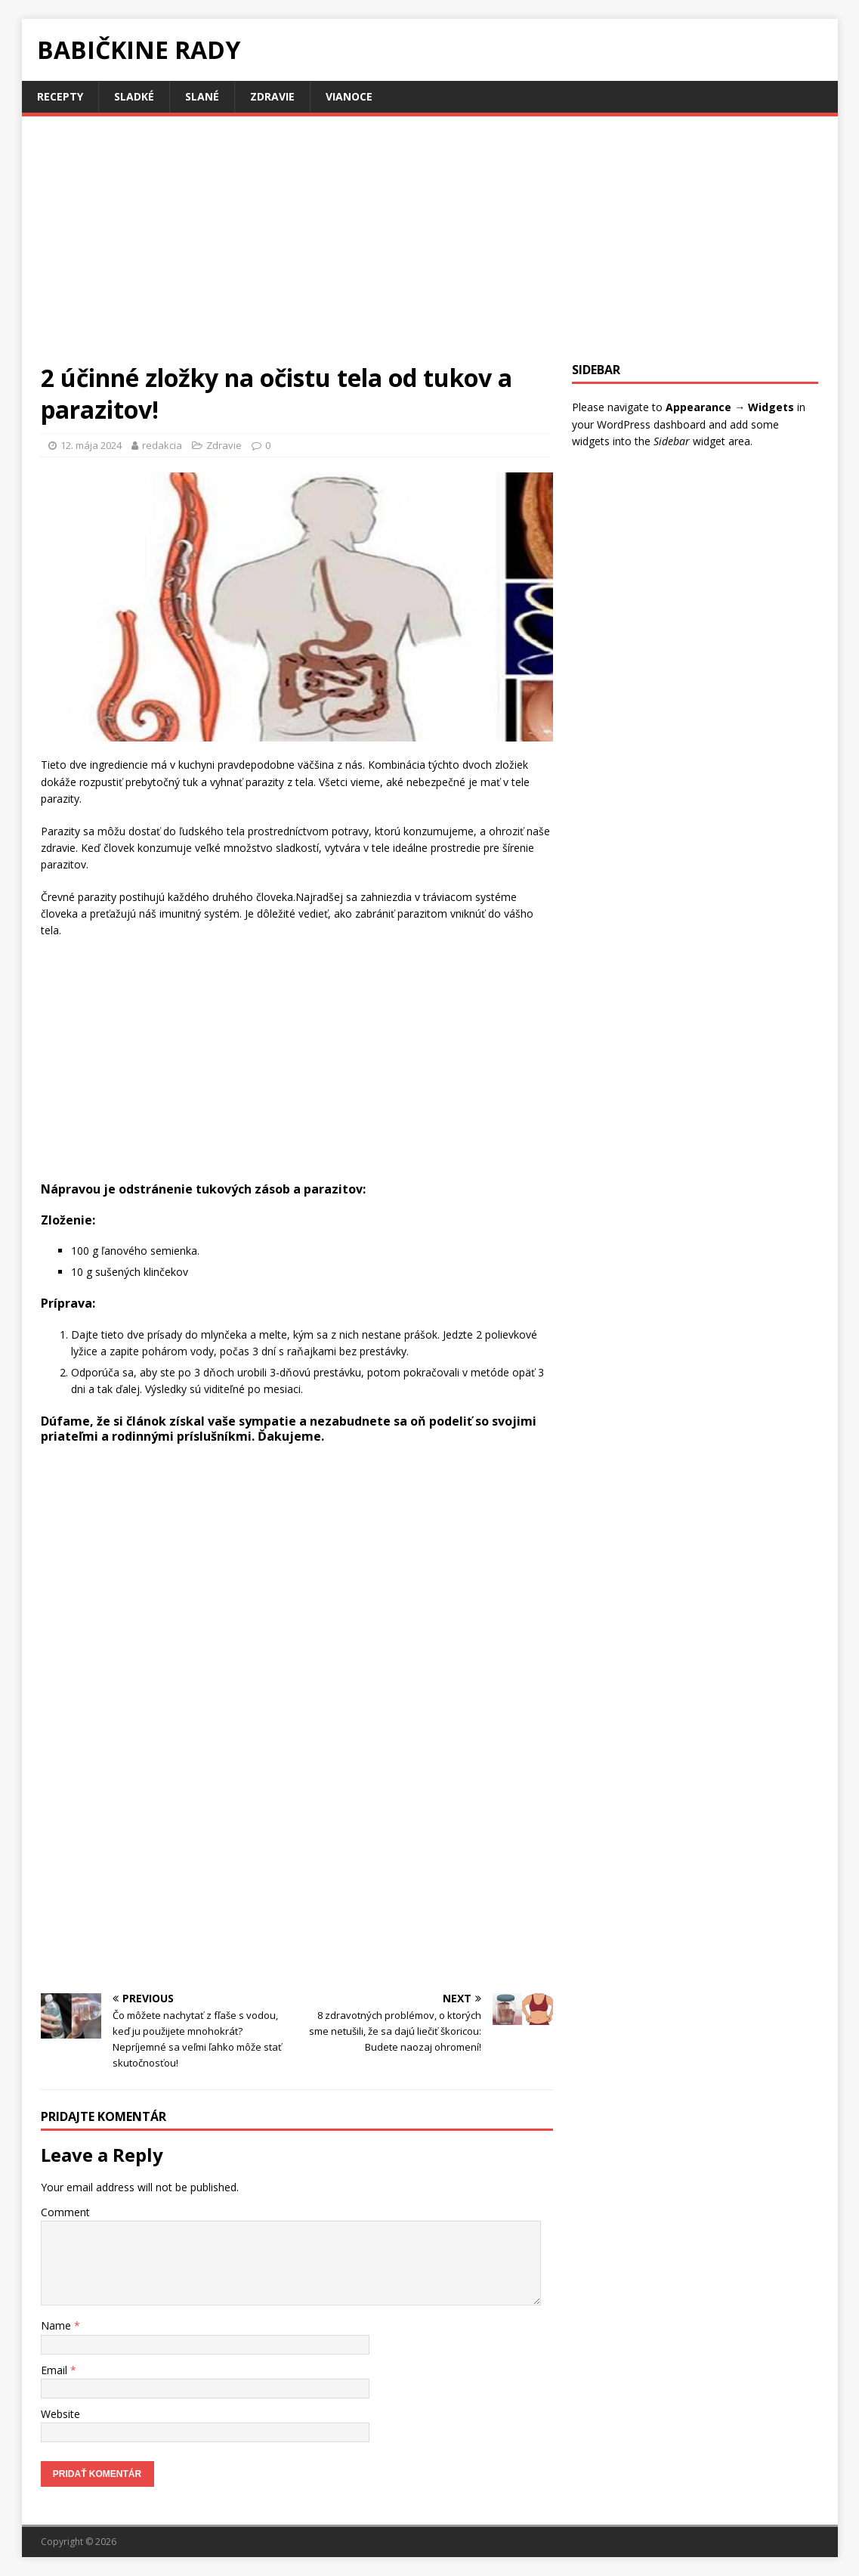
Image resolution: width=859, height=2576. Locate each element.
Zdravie (272, 96)
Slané (202, 96)
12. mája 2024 (91, 445)
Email (55, 2370)
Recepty (60, 96)
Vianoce (349, 96)
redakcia (162, 445)
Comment (65, 2212)
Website (60, 2414)
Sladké (134, 96)
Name (57, 2325)
